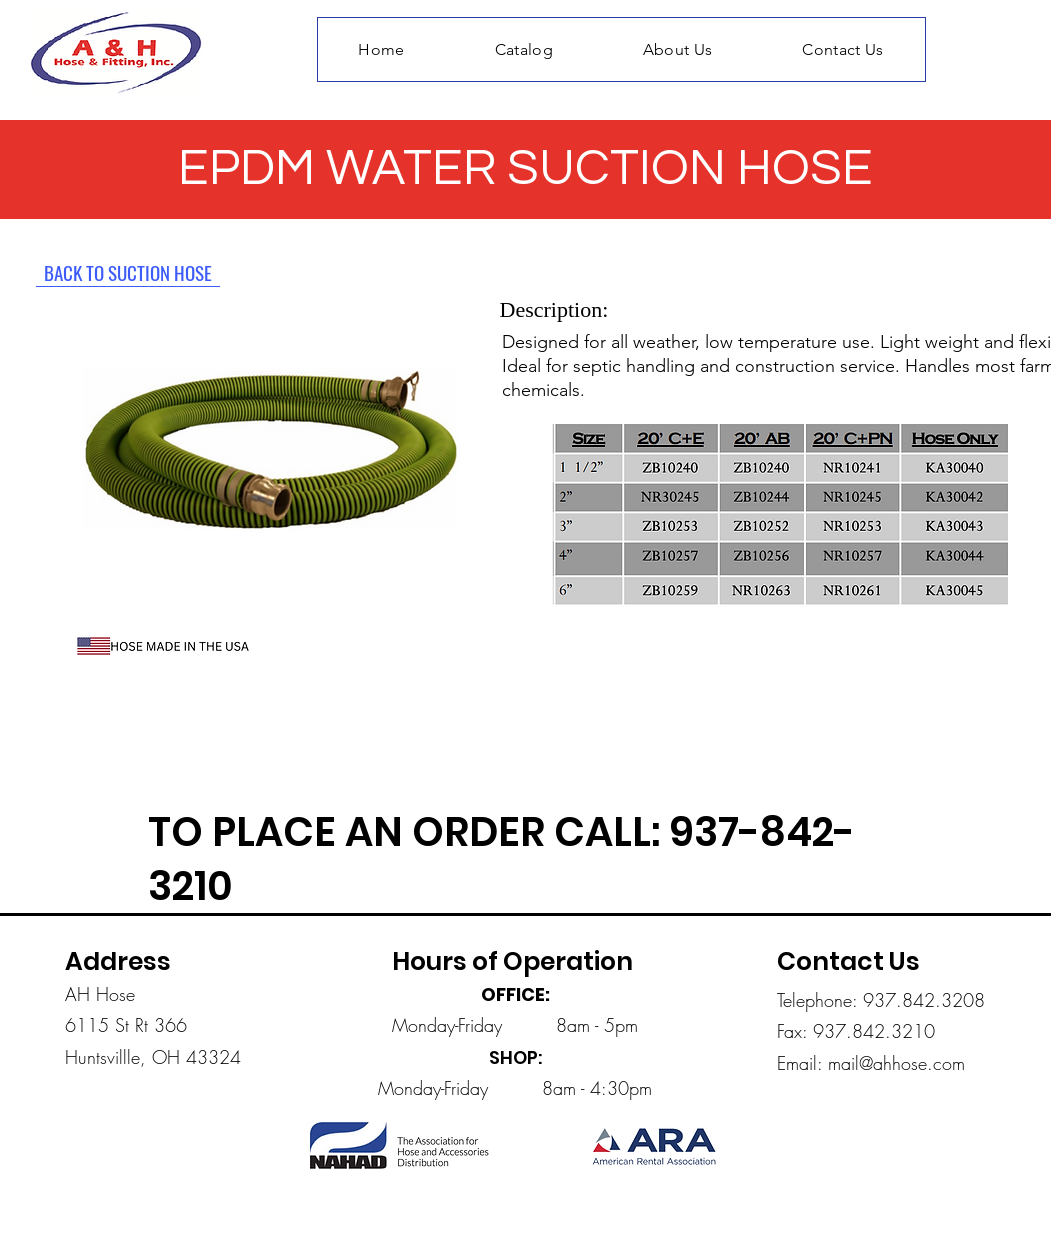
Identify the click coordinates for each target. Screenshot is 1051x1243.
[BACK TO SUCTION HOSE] (128, 272)
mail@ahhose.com (896, 1063)
